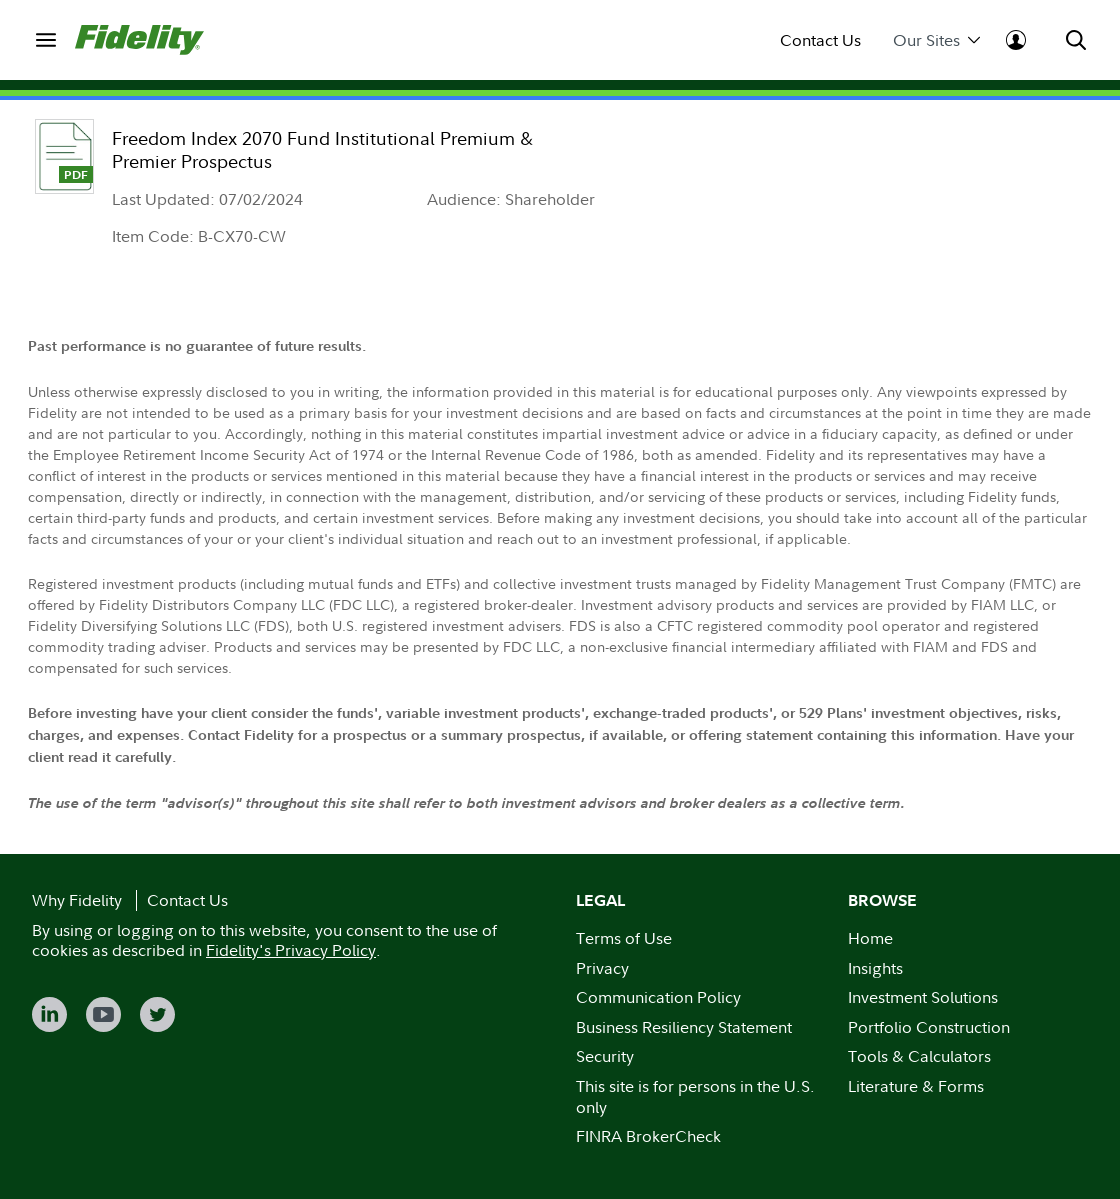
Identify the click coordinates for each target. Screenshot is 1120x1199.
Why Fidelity (77, 900)
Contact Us (820, 40)
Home (870, 938)
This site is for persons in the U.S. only (695, 1096)
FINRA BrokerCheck (648, 1136)
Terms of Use (624, 938)
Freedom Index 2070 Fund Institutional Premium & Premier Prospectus (323, 150)
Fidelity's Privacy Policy (291, 950)
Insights (875, 968)
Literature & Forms (916, 1086)
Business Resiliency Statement (684, 1027)
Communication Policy (658, 997)
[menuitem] (45, 39)
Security (605, 1056)
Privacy (602, 968)
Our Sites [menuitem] (936, 40)
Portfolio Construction (929, 1027)
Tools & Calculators (919, 1056)
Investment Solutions (923, 997)
